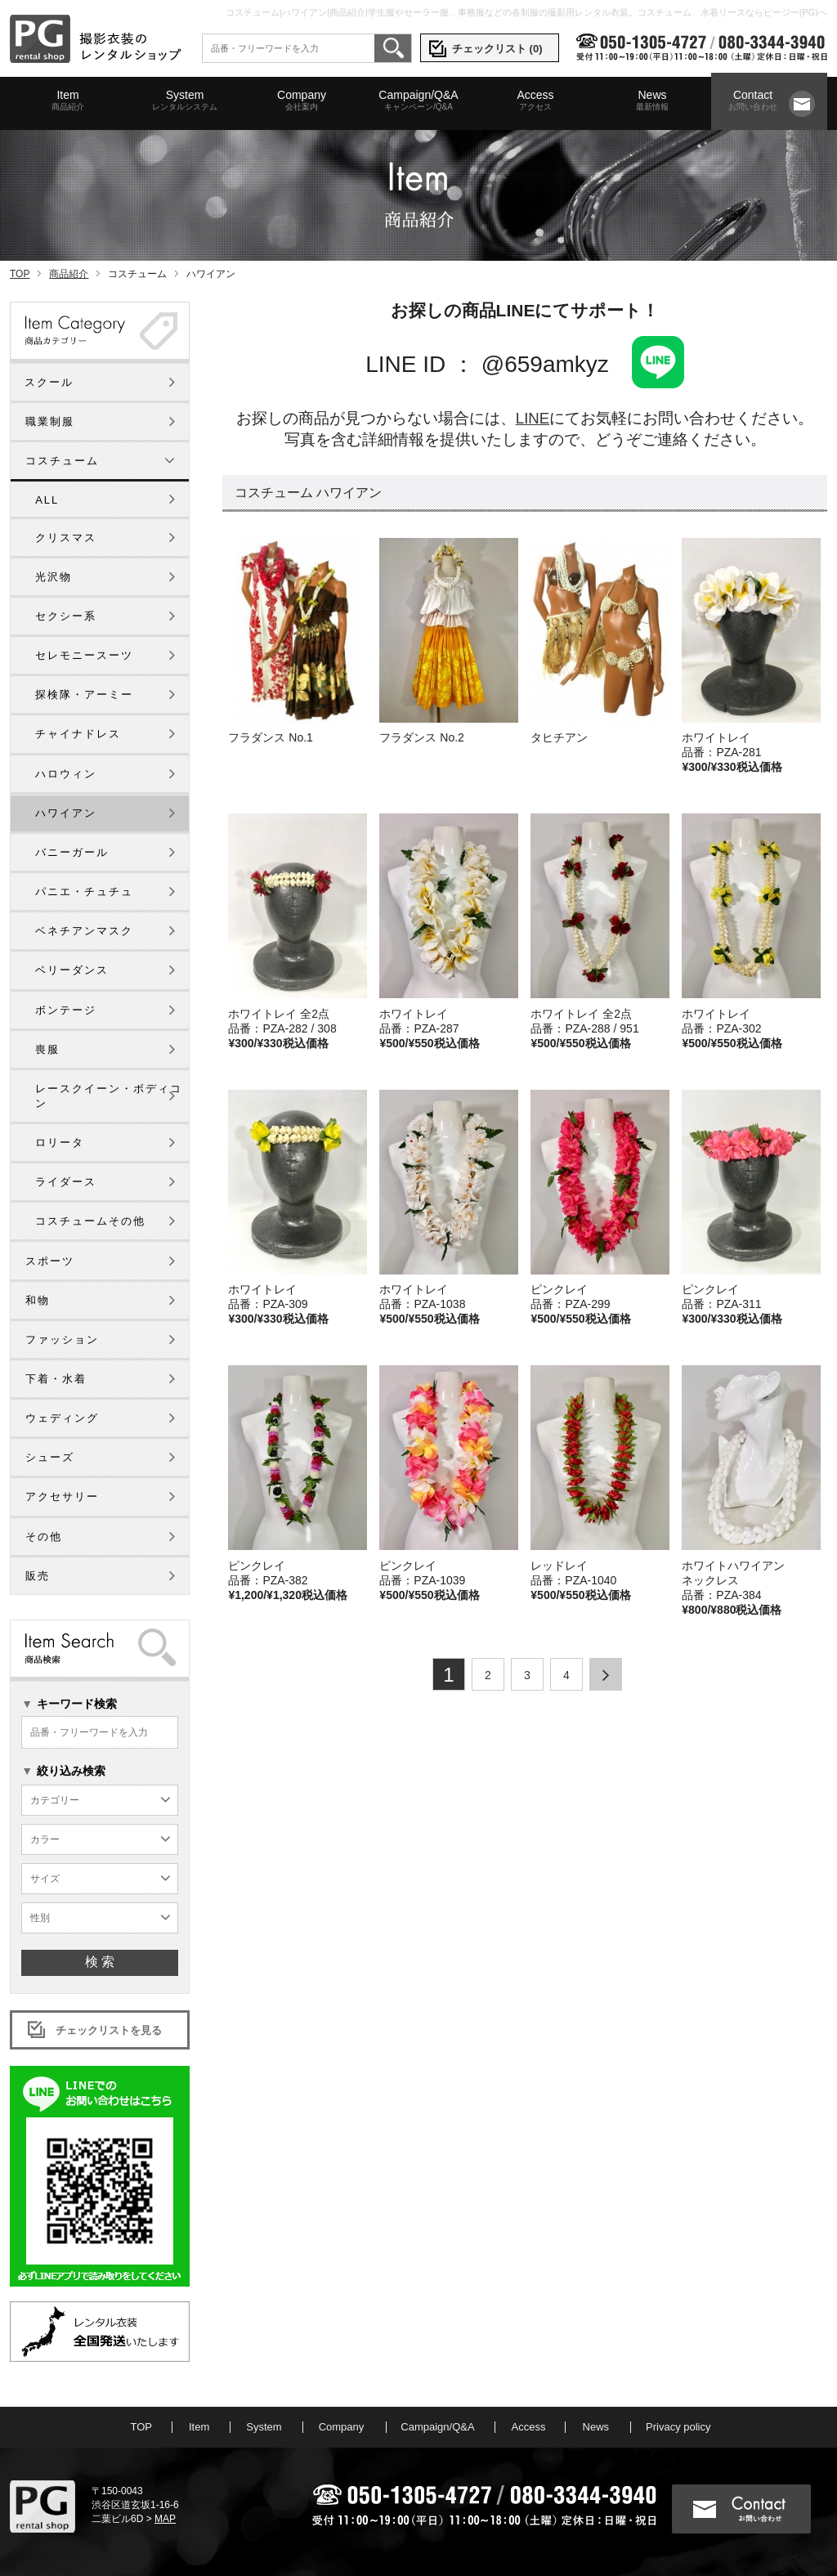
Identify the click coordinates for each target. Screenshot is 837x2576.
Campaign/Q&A (418, 100)
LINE (532, 418)
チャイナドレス (78, 734)
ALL (47, 500)
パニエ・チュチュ (84, 891)
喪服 (47, 1049)
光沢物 (53, 577)
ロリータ (59, 1142)
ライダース (65, 1182)
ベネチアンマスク (84, 931)
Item (68, 100)
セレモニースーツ (84, 655)
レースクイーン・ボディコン (108, 1095)
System (185, 100)
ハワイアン (65, 813)
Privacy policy (678, 2427)
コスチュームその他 (90, 1221)
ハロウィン (65, 774)
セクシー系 (65, 616)
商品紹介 (68, 274)
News (652, 100)
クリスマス (65, 537)
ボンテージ (65, 1010)
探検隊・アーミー (84, 694)
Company (302, 100)
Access (535, 100)
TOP (19, 274)
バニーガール (72, 852)
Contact (752, 100)
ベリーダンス (72, 970)
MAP (165, 2518)
